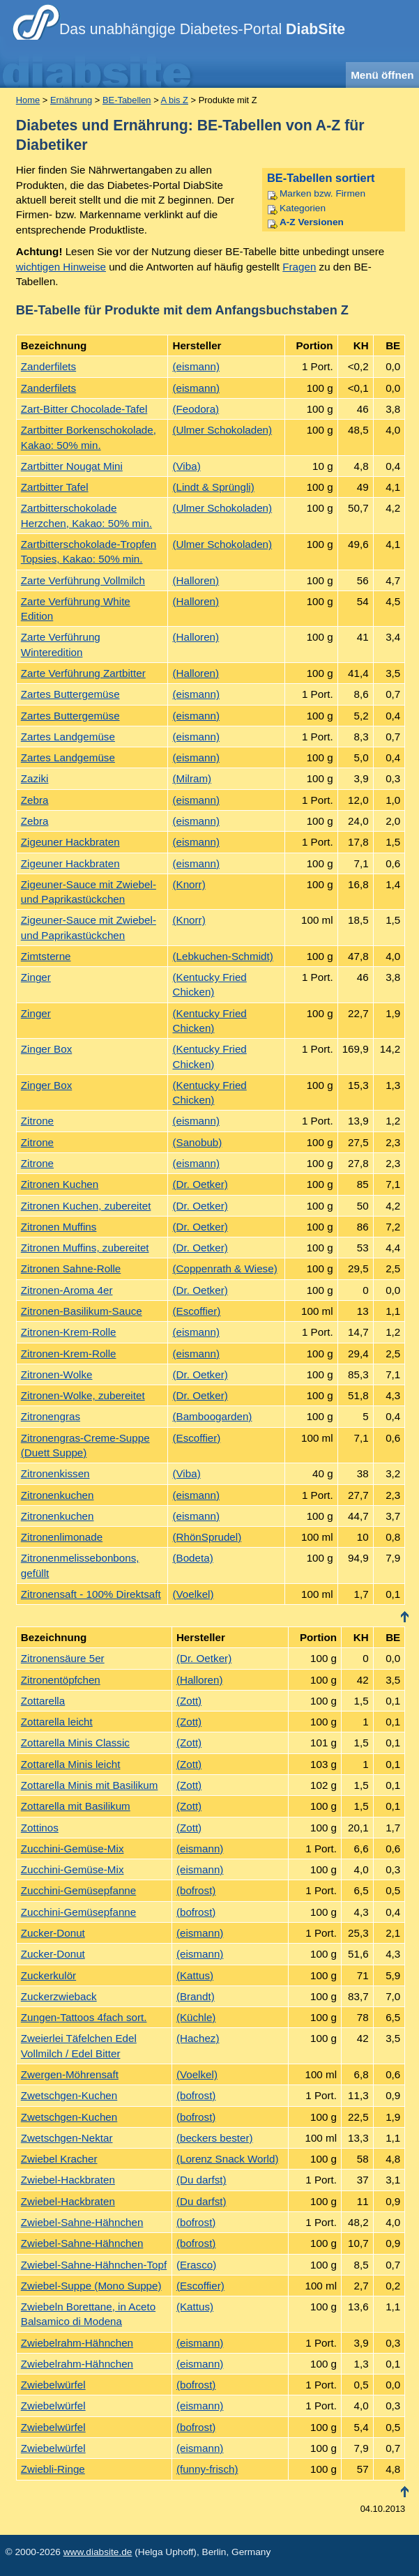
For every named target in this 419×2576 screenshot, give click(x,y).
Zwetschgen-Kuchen (69, 2095)
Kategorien (303, 208)
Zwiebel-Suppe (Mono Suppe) (91, 2286)
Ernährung (71, 100)
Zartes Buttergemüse (70, 694)
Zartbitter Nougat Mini (72, 466)
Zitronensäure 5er (63, 1658)
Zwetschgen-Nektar (67, 2138)
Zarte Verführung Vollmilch (83, 580)
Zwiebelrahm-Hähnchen (77, 2343)
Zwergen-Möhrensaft (70, 2074)
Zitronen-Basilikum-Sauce (81, 1311)
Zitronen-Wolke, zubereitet (83, 1395)
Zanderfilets (48, 366)
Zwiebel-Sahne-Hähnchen (82, 2222)
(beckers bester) (214, 2138)
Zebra (35, 800)
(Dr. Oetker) (199, 1184)
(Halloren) (195, 580)
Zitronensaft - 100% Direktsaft (91, 1594)
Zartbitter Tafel (55, 487)
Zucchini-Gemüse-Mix (72, 1848)
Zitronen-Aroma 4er (67, 1290)
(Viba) (186, 466)
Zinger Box (46, 1049)
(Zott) (188, 1701)
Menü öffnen (382, 75)
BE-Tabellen (126, 100)
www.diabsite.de (97, 2552)
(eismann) (196, 366)
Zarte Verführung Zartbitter (83, 673)
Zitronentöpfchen (60, 1680)
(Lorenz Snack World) (227, 2159)
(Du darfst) (201, 2180)
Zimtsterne (46, 956)
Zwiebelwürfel (53, 2385)
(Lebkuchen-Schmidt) (222, 956)
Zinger (36, 977)
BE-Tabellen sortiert (321, 178)
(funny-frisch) (207, 2469)
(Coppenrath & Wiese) (224, 1268)
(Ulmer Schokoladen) (222, 430)
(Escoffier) (196, 1311)
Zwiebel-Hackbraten (68, 2180)
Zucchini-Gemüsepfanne (78, 1890)
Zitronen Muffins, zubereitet (85, 1247)
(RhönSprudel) (206, 1537)
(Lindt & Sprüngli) (213, 487)
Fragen (299, 267)
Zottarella (43, 1701)
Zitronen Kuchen (59, 1184)
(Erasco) (196, 2265)
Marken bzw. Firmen (322, 193)
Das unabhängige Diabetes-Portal (202, 29)
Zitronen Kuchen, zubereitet (86, 1206)
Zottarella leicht (57, 1722)
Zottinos (40, 1828)
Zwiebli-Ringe (53, 2469)
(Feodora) (195, 409)
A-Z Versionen (312, 222)
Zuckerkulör (48, 1975)
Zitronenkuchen (57, 1495)
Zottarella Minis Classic (75, 1742)
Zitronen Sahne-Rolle (71, 1268)
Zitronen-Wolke (57, 1374)
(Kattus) (194, 1975)
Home (28, 100)
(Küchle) (196, 2017)
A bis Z (174, 100)
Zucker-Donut (53, 1933)
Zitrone (37, 1121)
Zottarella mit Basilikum (75, 1806)
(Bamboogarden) (212, 1416)
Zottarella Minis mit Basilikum (89, 1785)
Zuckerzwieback (59, 1996)
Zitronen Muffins (59, 1227)
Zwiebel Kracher (59, 2159)
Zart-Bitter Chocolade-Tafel (84, 409)
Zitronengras (50, 1416)
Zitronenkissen (55, 1473)
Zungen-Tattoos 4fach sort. (84, 2017)
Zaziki (35, 778)
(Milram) (191, 778)
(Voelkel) (192, 1594)
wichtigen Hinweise (61, 267)
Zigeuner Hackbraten (70, 842)
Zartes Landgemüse (68, 736)
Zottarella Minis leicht (71, 1764)
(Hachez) (198, 2038)
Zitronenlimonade (61, 1537)
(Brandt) (195, 1996)
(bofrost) (196, 1890)
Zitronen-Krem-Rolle (68, 1332)
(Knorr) (188, 884)
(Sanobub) (197, 1142)
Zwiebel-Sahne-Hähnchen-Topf (94, 2265)
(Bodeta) (192, 1558)
